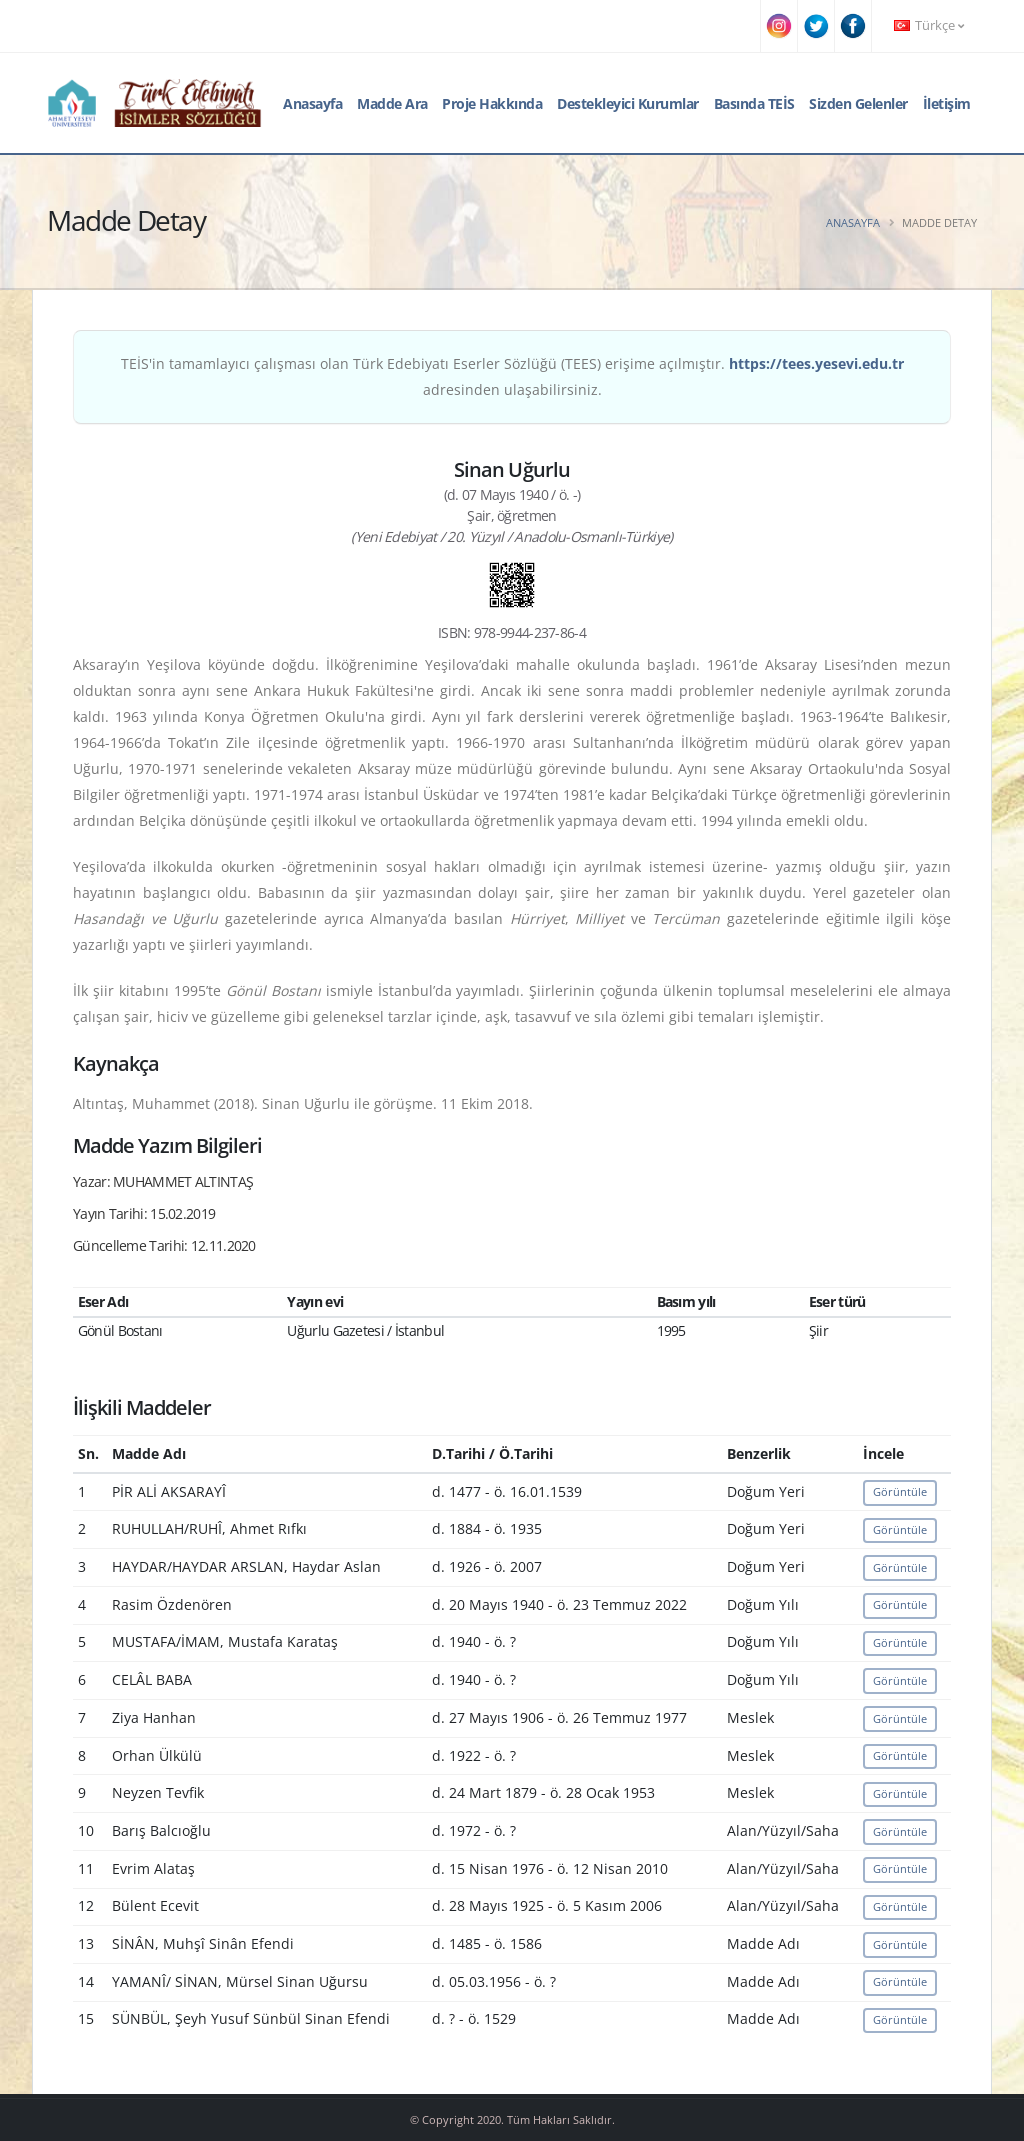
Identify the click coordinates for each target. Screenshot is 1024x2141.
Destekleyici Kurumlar (628, 103)
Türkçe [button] (929, 25)
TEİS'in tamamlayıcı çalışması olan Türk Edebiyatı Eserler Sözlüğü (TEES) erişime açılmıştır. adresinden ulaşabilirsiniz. (512, 376)
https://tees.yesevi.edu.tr (816, 363)
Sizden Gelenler (858, 103)
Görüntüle (900, 1491)
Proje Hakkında (492, 103)
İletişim (947, 103)
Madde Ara (392, 103)
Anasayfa (312, 103)
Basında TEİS (754, 103)
